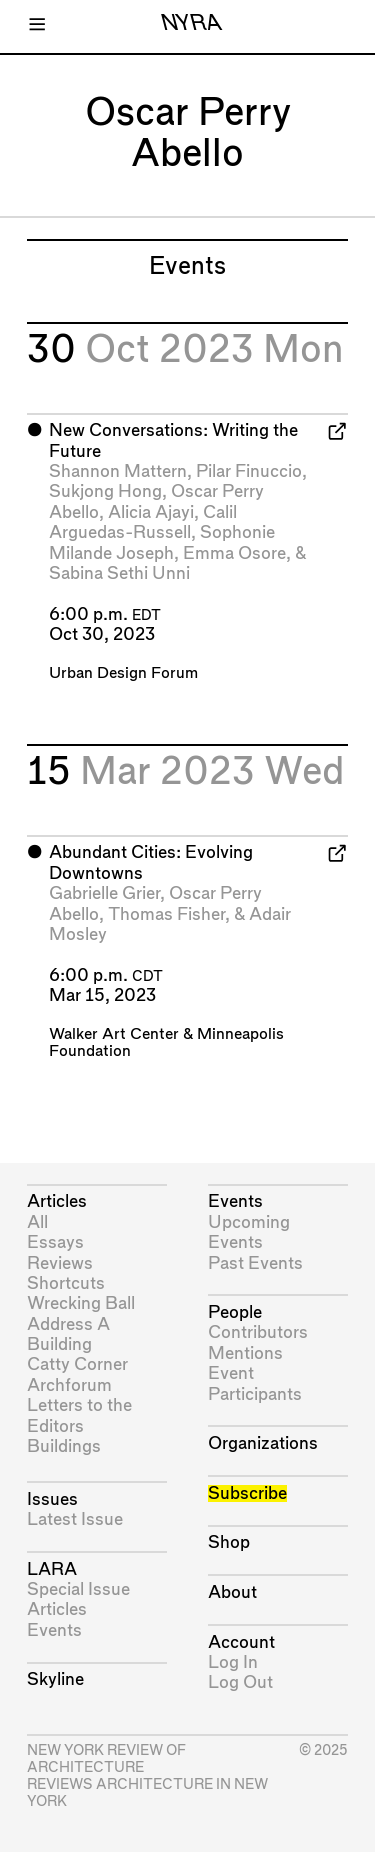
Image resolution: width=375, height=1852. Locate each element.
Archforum (69, 1385)
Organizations (263, 1443)
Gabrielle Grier (104, 893)
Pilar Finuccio (249, 471)
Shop (229, 1542)
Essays (55, 1242)
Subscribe (247, 1493)
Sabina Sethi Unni (119, 573)
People (235, 1312)
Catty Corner (77, 1364)
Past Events (255, 1263)
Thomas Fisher (166, 914)
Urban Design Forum (123, 673)
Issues (52, 1499)
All (37, 1222)
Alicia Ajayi (151, 512)
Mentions (245, 1353)
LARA (52, 1569)
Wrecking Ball (81, 1303)
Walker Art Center (114, 1034)
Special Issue (78, 1589)
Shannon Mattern (118, 471)
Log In (233, 1662)
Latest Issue (75, 1519)
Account (241, 1642)
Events (54, 1630)
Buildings (64, 1446)
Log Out (240, 1682)
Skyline (55, 1679)
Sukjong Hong (105, 491)
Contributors (258, 1332)
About (232, 1592)
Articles (57, 1201)
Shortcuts (66, 1283)
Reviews (60, 1263)
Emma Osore (234, 553)
